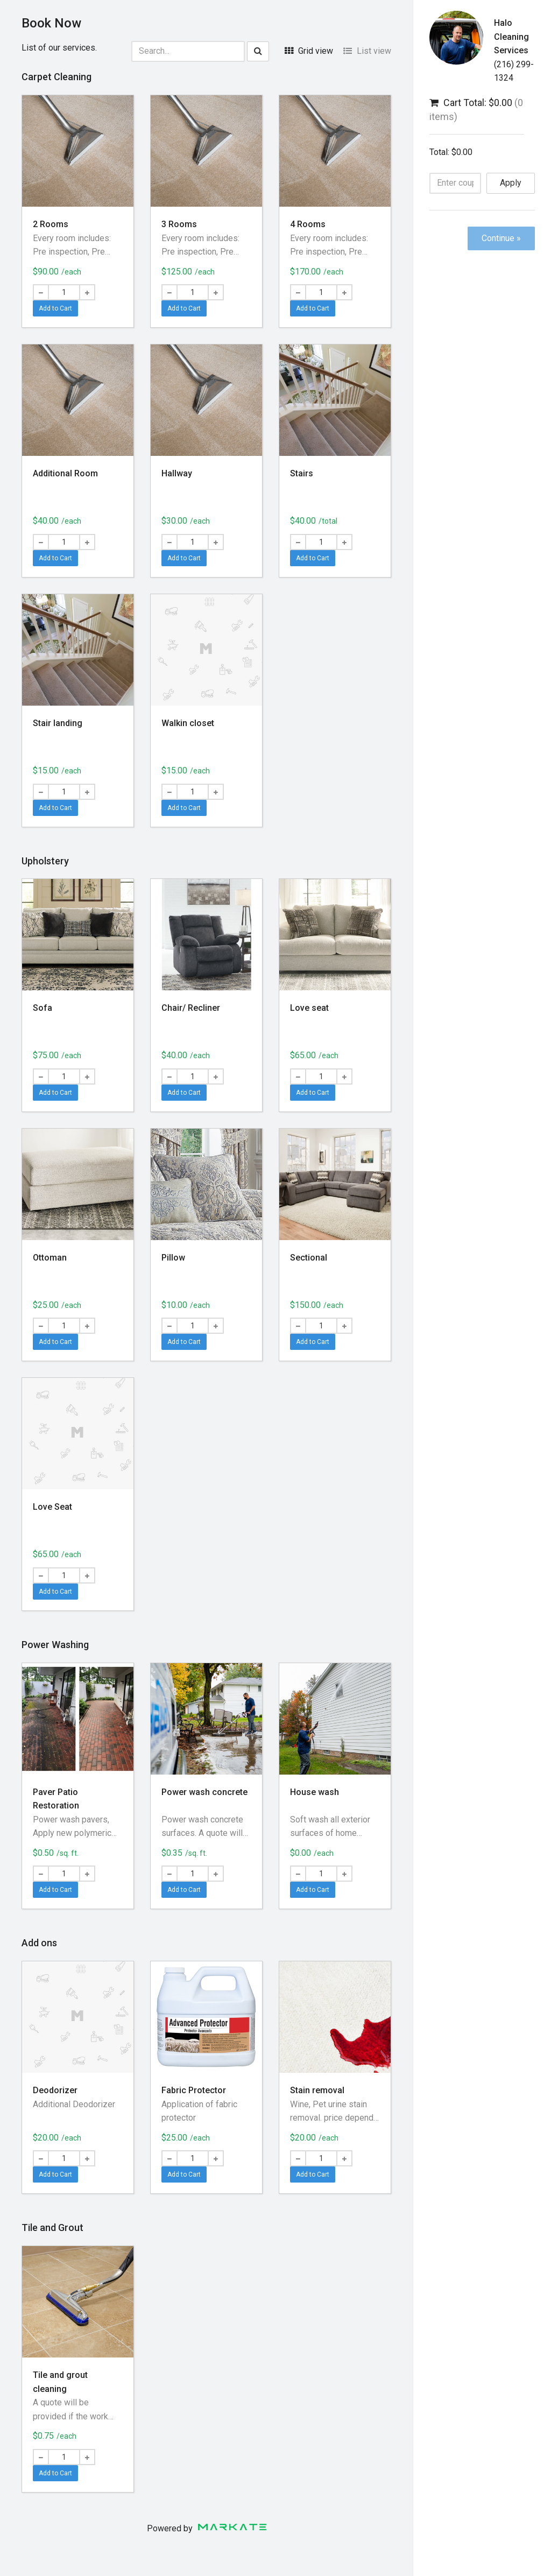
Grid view (309, 51)
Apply (510, 183)
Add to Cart (55, 308)
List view (367, 51)
